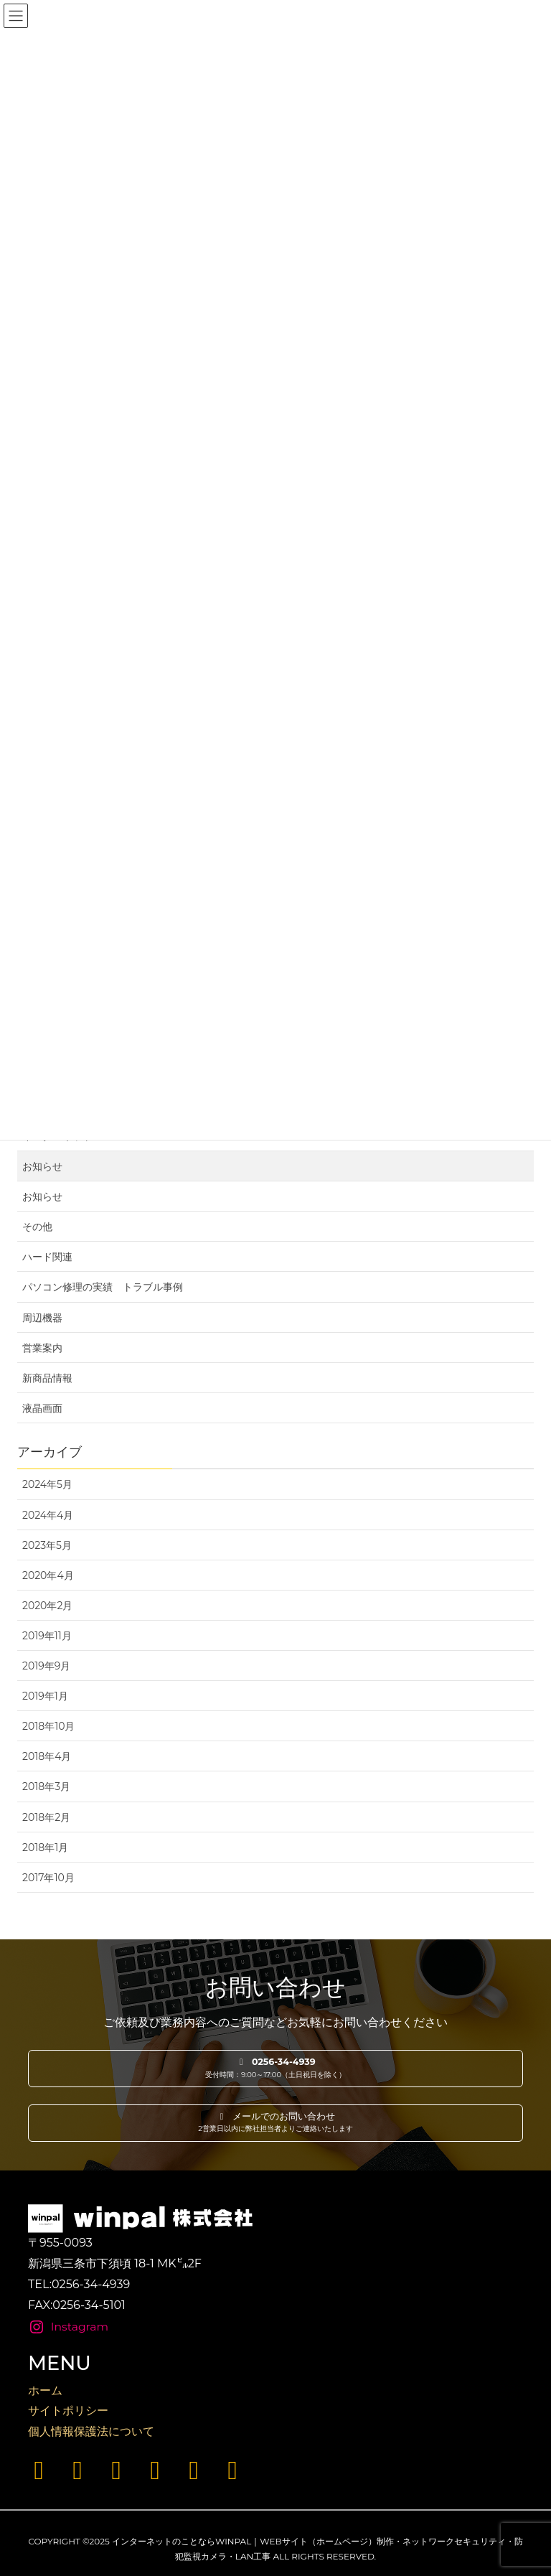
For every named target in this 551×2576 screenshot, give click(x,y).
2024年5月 (47, 1484)
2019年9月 (46, 1665)
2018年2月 (46, 1817)
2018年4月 (46, 1756)
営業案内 (42, 1347)
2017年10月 (48, 1877)
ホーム (45, 2390)
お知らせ (42, 1166)
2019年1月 (45, 1696)
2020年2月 (47, 1605)
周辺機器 (42, 1317)
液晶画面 (42, 1408)
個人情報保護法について (91, 2431)
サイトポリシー (68, 2410)
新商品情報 (47, 1378)
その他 (37, 1226)
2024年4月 (47, 1515)
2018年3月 (46, 1786)
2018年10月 (48, 1726)
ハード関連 (47, 1256)
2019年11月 (47, 1635)
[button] (275, 2068)
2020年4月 (48, 1575)
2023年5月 (47, 1545)
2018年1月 (45, 1847)
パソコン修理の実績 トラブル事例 (102, 1286)
